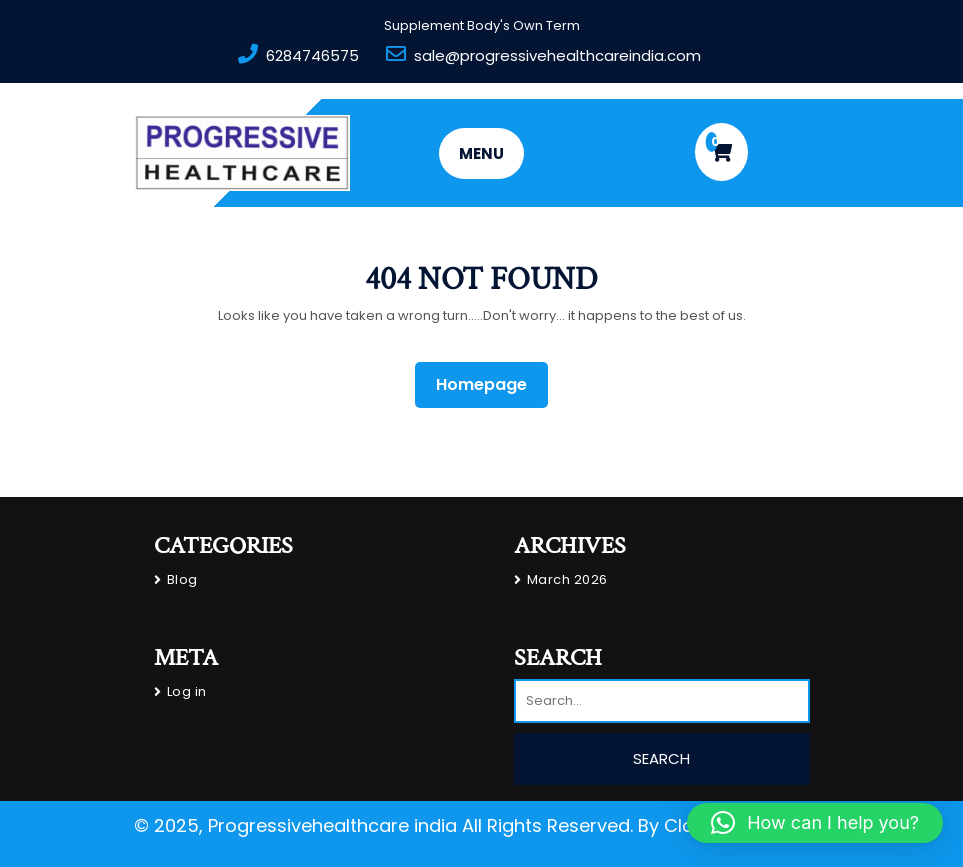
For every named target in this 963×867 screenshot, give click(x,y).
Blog (182, 579)
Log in (187, 691)
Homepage (489, 384)
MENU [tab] (481, 153)
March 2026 (567, 579)
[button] (815, 823)
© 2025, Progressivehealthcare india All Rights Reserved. (383, 825)
